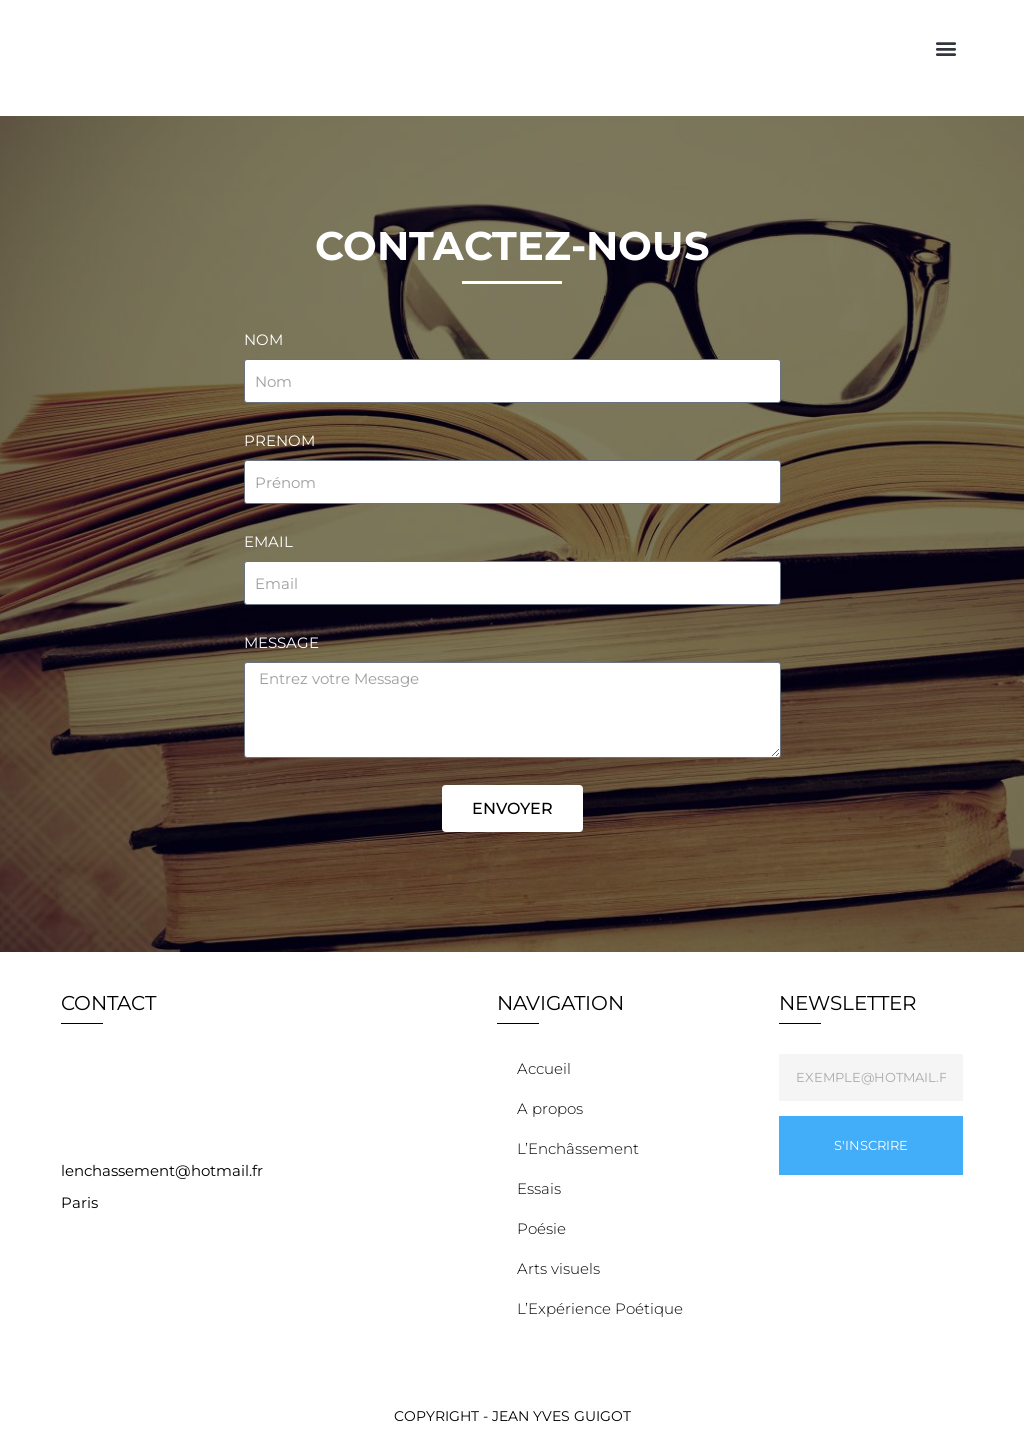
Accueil (544, 1068)
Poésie (546, 1229)
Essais (544, 1189)
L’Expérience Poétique (605, 1309)
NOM (263, 339)
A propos (550, 1108)
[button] (946, 48)
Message (281, 642)
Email (268, 541)
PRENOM (279, 440)
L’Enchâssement (578, 1148)
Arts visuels (563, 1269)
